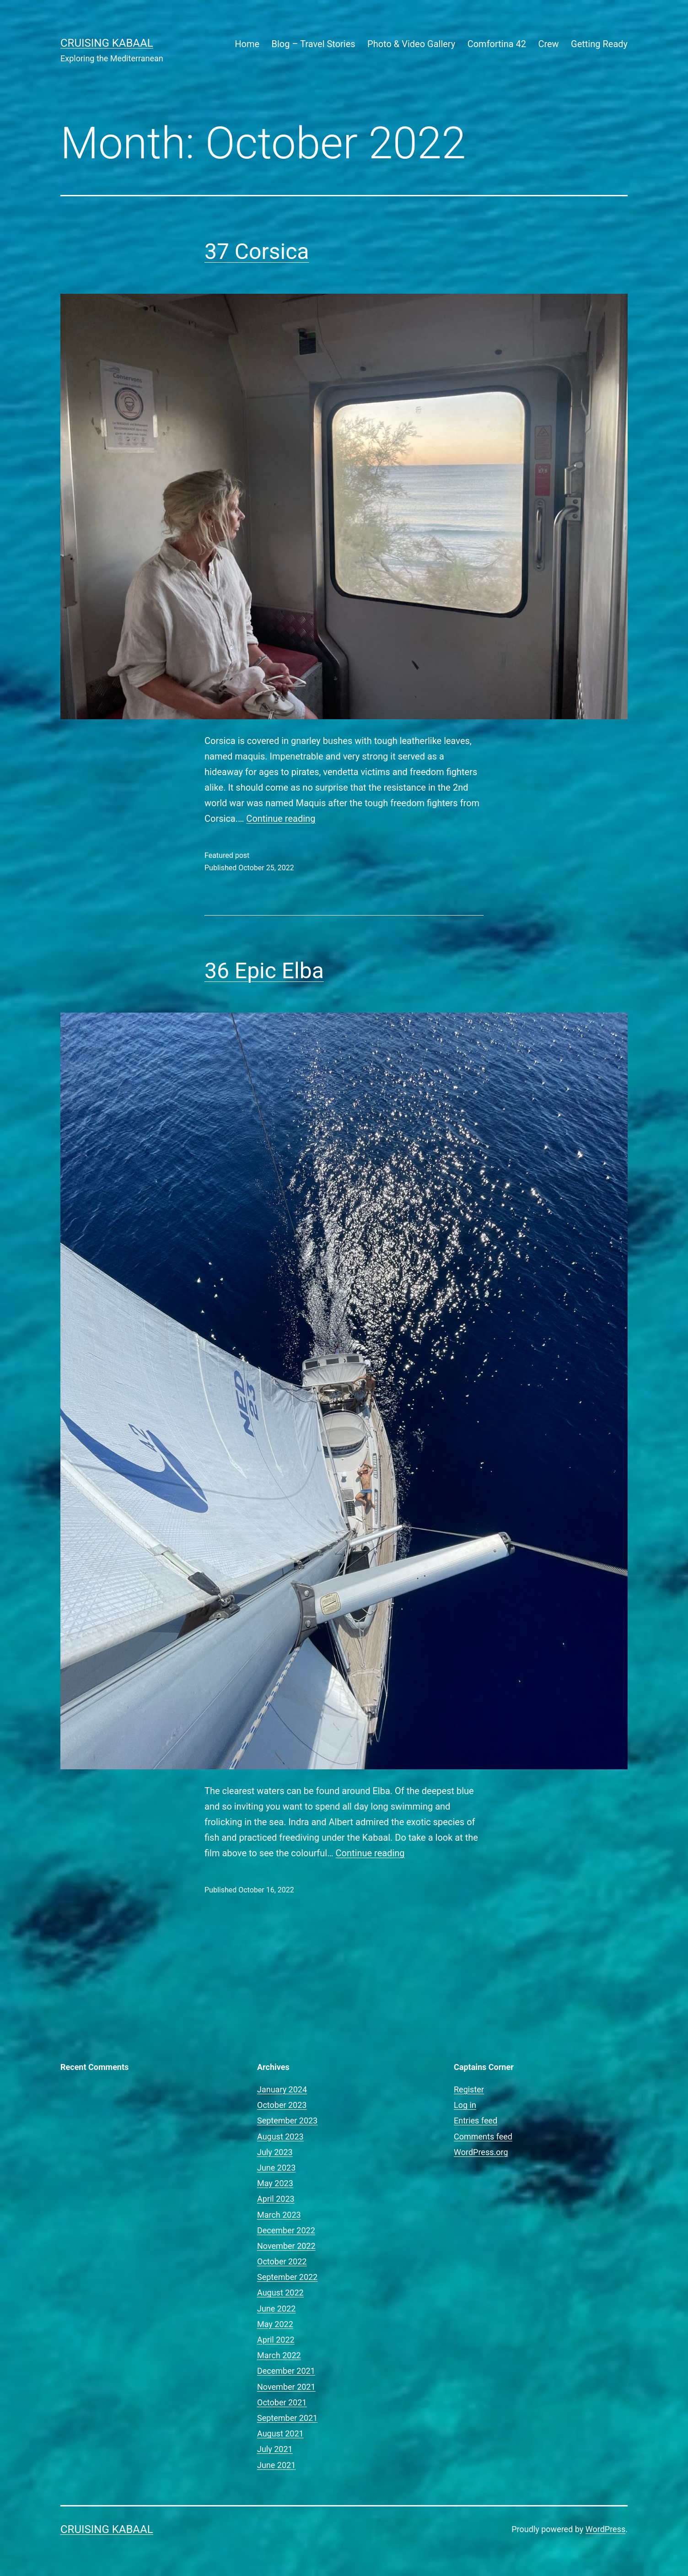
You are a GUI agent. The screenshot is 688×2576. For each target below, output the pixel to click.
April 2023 (276, 2199)
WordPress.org (481, 2152)
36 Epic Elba (264, 971)
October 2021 (281, 2402)
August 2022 (280, 2292)
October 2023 (281, 2105)
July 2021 (275, 2449)
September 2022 (287, 2277)
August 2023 (280, 2136)
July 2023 (275, 2152)
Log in (465, 2105)
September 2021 (287, 2418)
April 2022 (276, 2339)
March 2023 (279, 2215)
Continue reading (280, 818)
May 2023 (275, 2183)
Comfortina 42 (497, 43)
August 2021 (280, 2433)
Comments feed (483, 2136)
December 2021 (286, 2371)
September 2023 (287, 2120)
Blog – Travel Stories (313, 43)
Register (469, 2089)
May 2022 (275, 2324)
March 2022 (279, 2355)
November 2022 (286, 2246)
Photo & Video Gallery (411, 43)
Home (247, 43)
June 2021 (276, 2465)
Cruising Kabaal (106, 43)
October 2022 (281, 2261)
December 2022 (286, 2230)
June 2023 (276, 2167)
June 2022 (276, 2308)
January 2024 (282, 2089)
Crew (548, 43)
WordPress (605, 2529)
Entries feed (475, 2120)
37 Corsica (256, 251)
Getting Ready (599, 43)
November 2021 (286, 2387)
